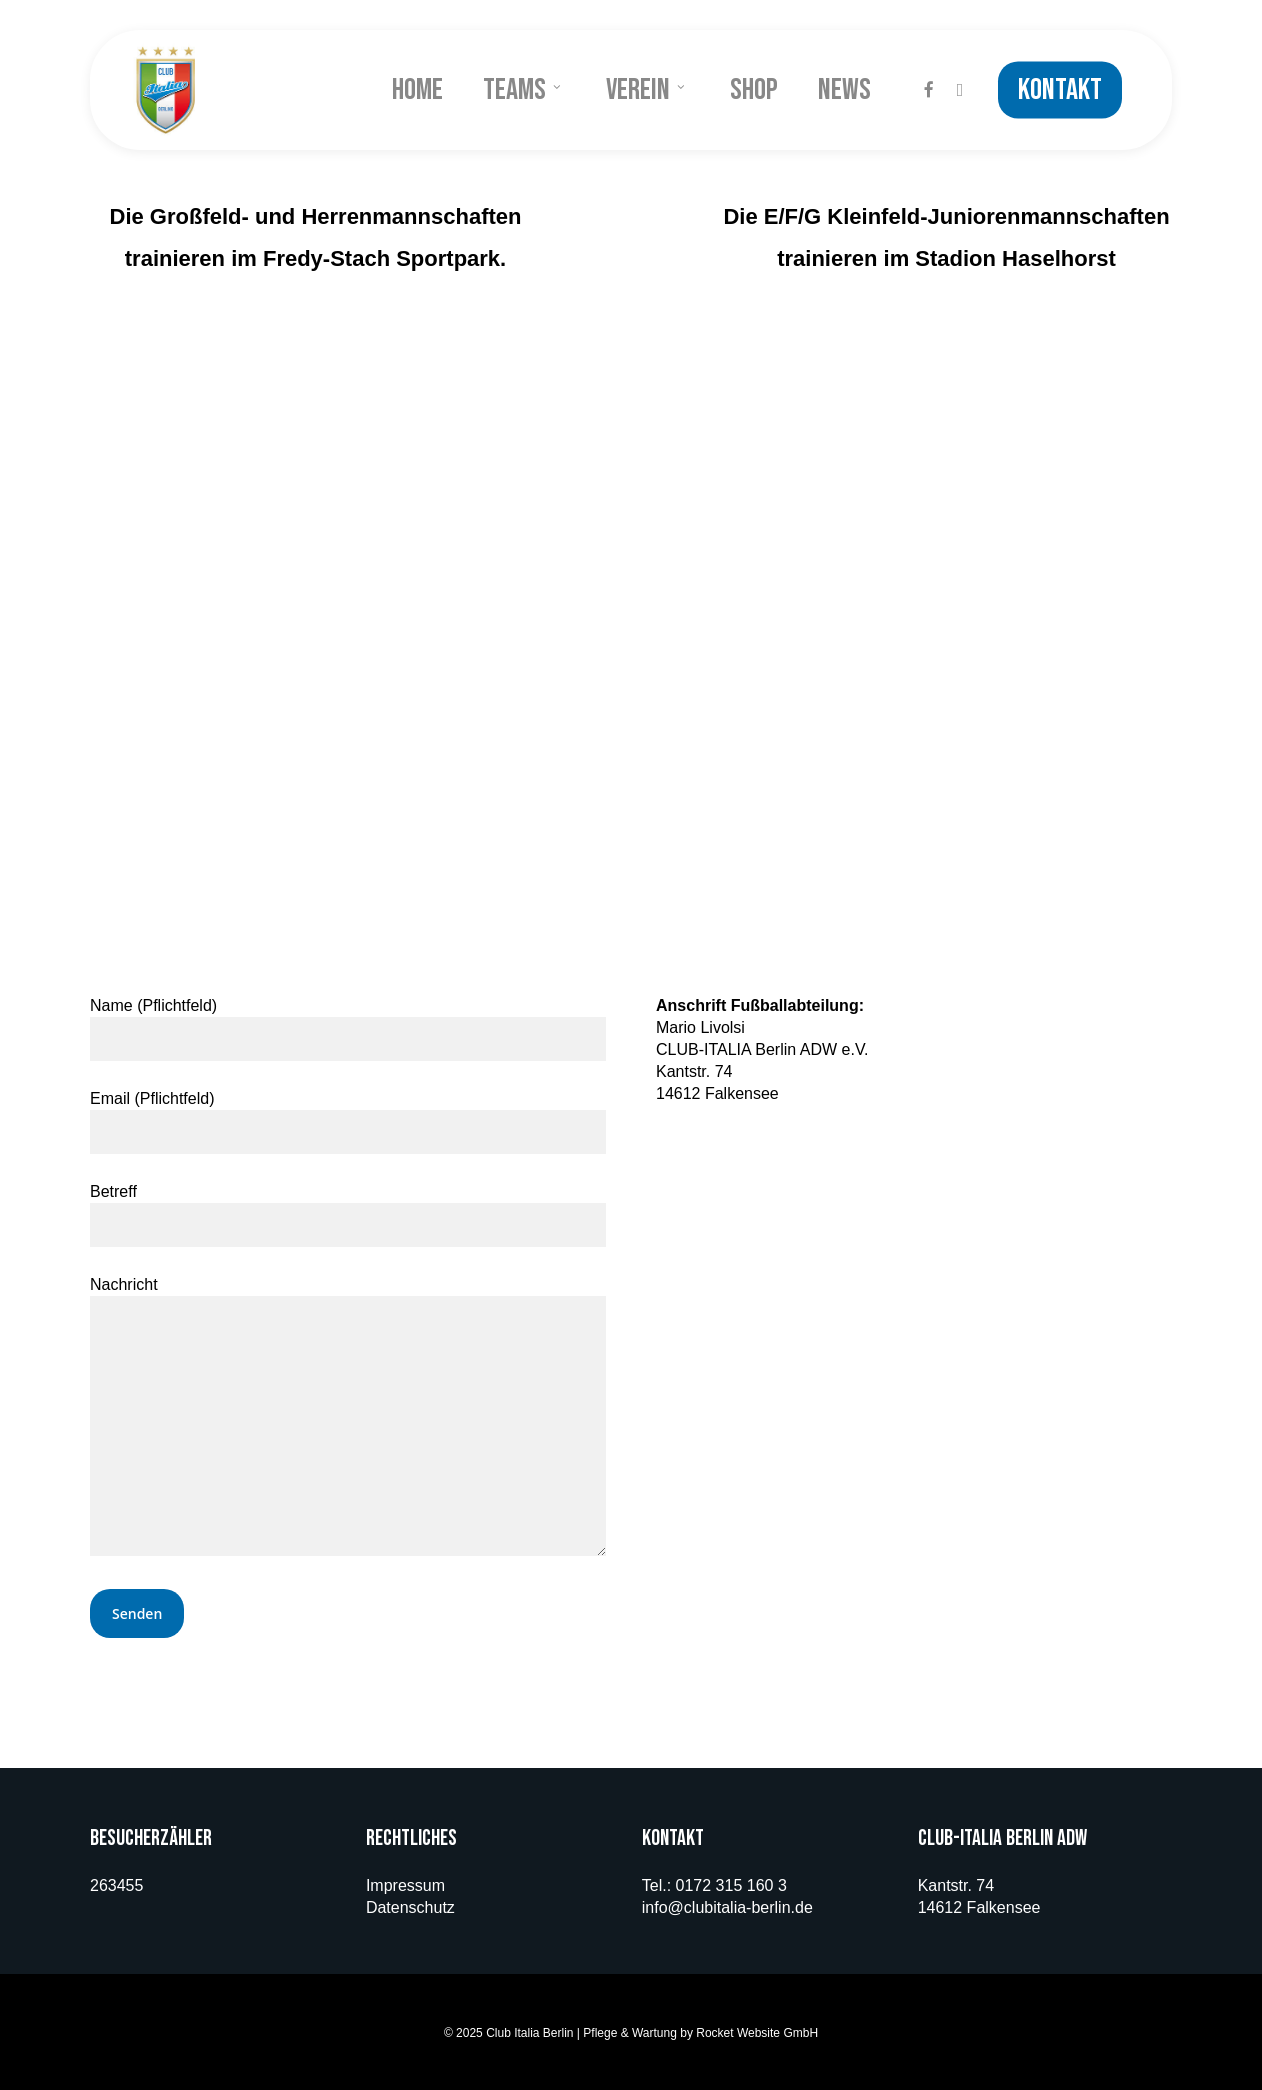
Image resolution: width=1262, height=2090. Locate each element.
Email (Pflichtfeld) (348, 1122)
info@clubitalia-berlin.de (727, 1907)
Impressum (405, 1885)
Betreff (348, 1215)
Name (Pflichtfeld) (348, 1029)
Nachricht (348, 1419)
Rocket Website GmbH (757, 2033)
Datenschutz (410, 1907)
